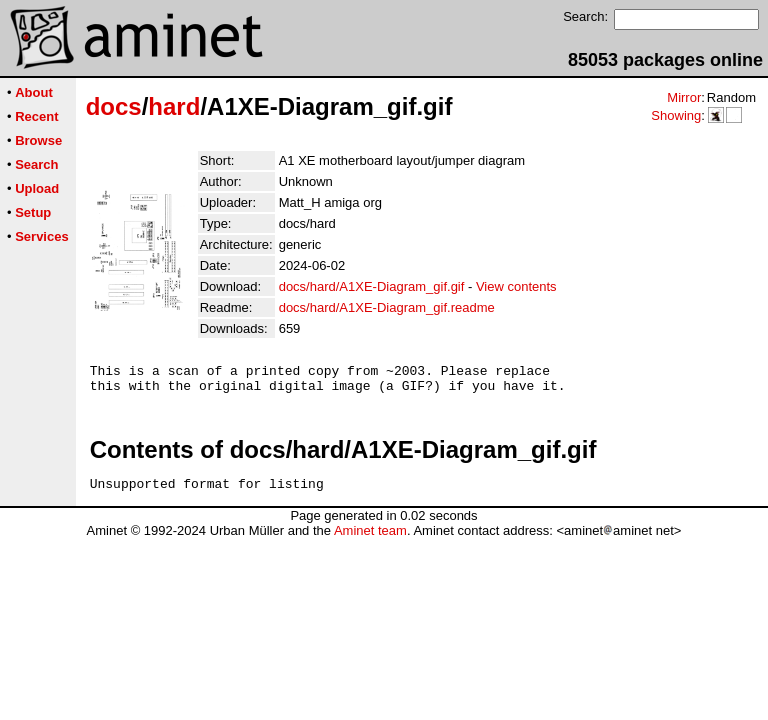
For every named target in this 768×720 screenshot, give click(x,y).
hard (174, 106)
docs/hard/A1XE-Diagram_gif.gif (372, 286)
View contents (516, 286)
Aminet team (370, 539)
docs (114, 106)
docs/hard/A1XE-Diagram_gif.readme (387, 307)
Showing (676, 115)
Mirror (684, 97)
